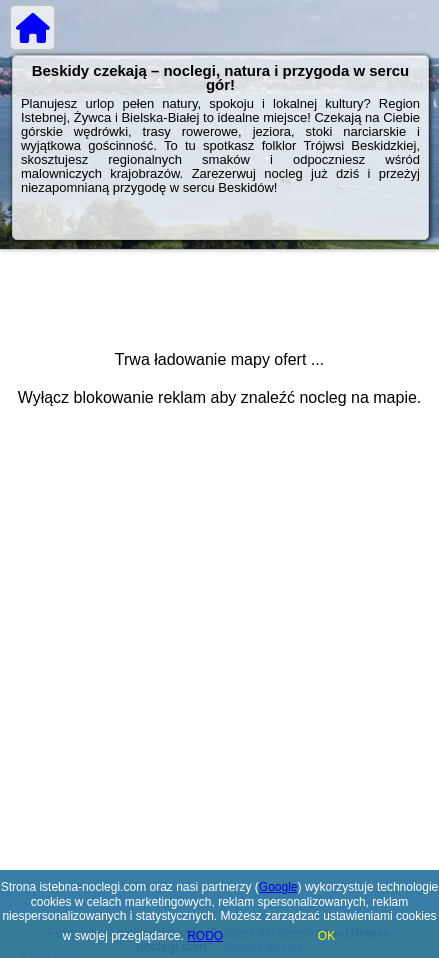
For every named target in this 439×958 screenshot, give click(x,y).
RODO (205, 936)
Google (278, 887)
